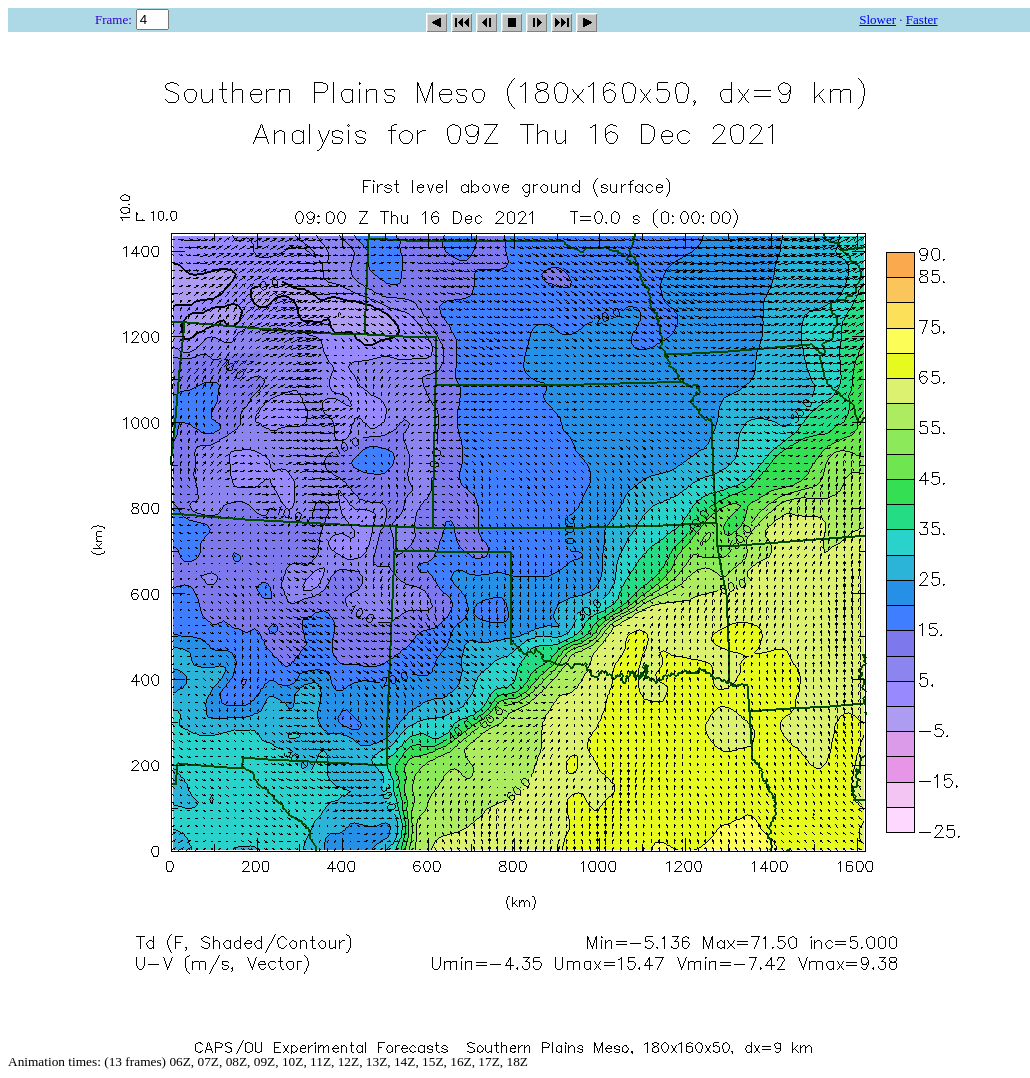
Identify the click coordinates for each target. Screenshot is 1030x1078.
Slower (877, 19)
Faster (922, 19)
